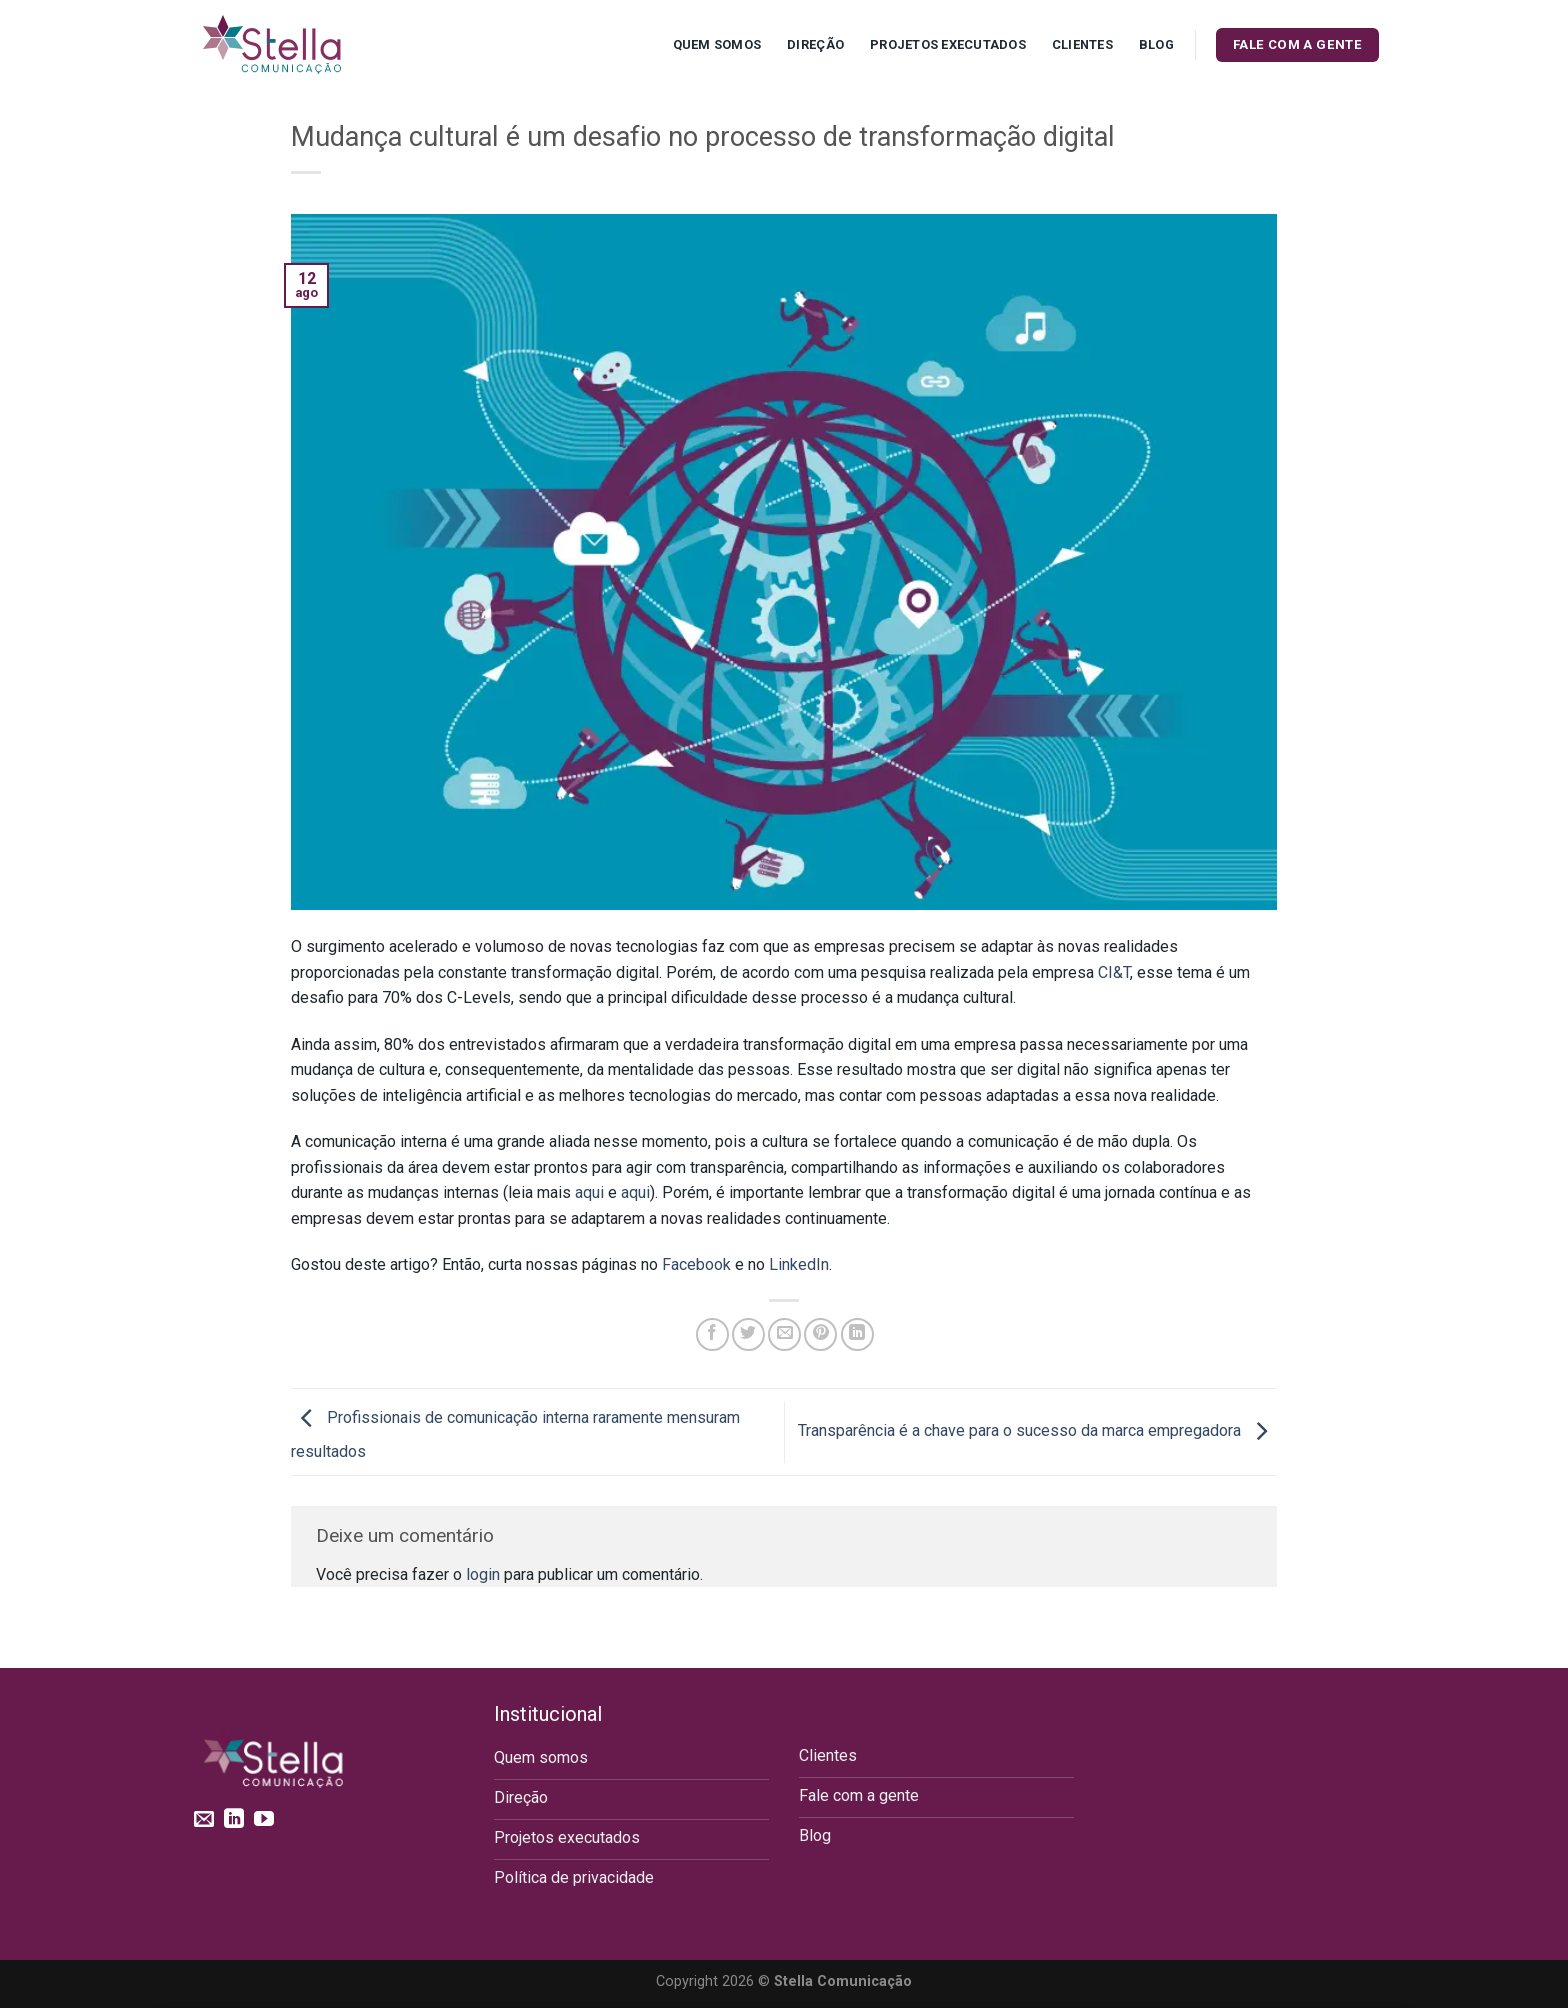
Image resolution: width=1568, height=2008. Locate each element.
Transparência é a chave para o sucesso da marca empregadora (1037, 1430)
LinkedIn (799, 1264)
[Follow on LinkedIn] (234, 1820)
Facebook (696, 1264)
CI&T (1114, 972)
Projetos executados (948, 44)
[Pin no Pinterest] (820, 1334)
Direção (815, 44)
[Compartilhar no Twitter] (748, 1334)
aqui (589, 1192)
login (483, 1574)
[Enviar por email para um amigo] (784, 1334)
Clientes (1082, 44)
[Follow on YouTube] (264, 1820)
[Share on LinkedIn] (857, 1334)
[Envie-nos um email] (204, 1820)
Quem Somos (717, 44)
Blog (1156, 44)
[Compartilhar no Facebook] (712, 1334)
